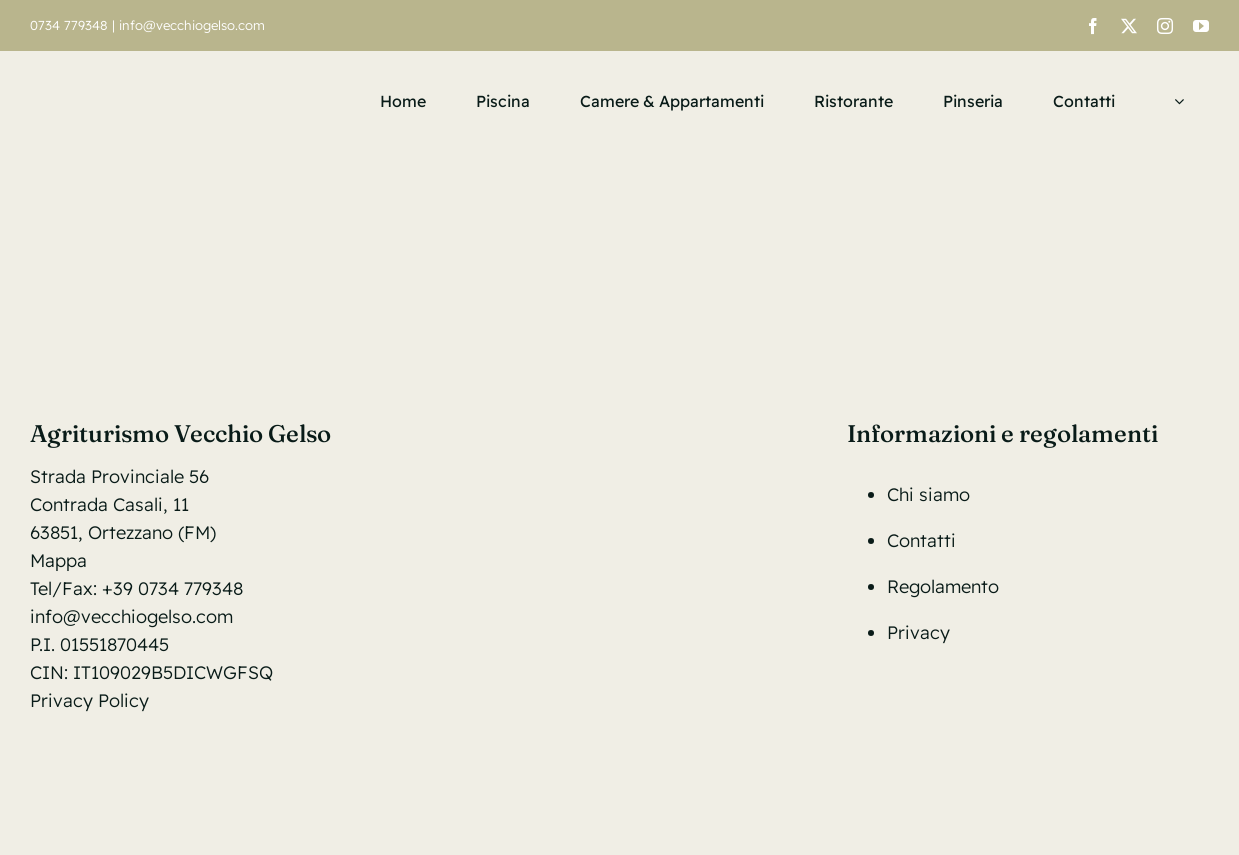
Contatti (921, 540)
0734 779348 (69, 25)
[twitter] (1129, 26)
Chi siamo (928, 494)
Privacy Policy (89, 700)
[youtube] (1201, 26)
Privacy (918, 632)
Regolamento (943, 586)
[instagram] (1165, 26)
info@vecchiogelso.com (192, 25)
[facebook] (1093, 26)
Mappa (58, 560)
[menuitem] (1174, 101)
